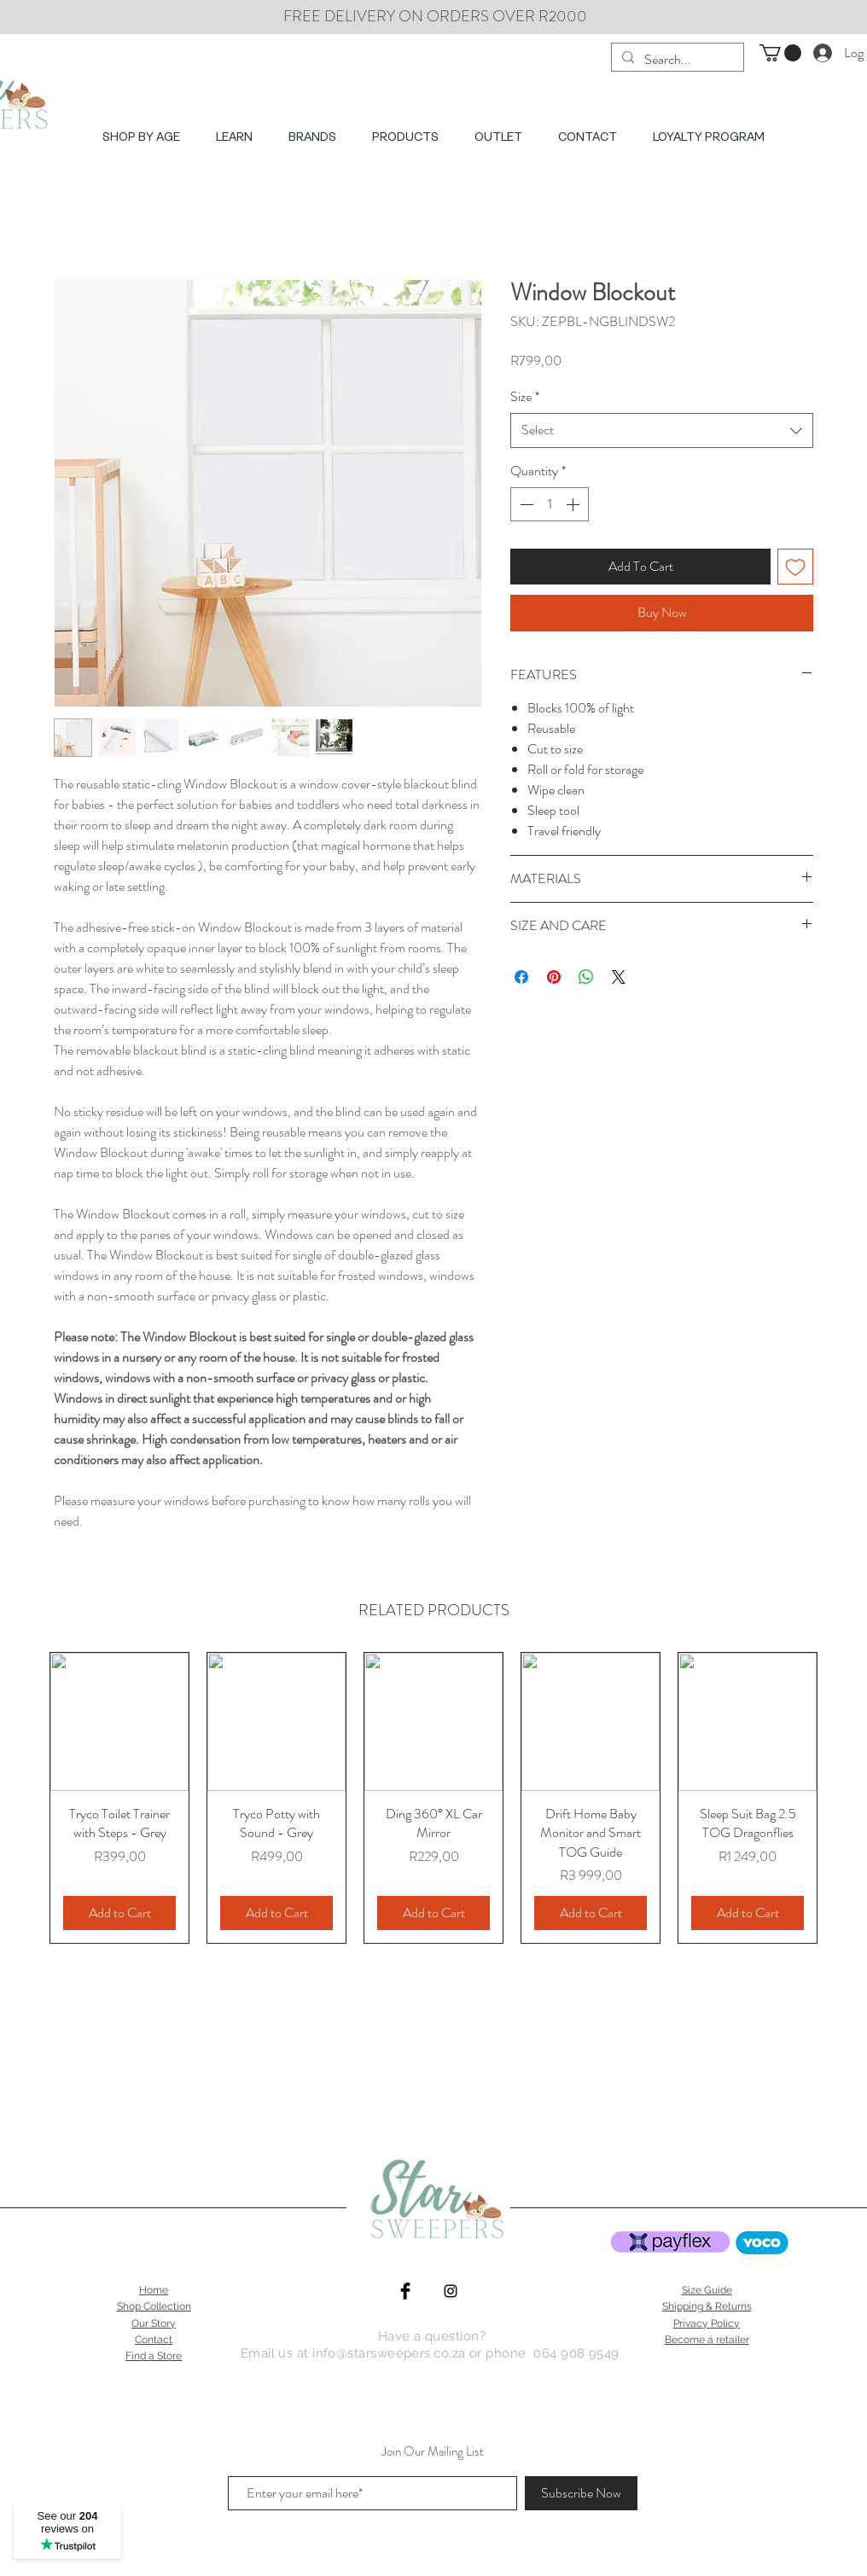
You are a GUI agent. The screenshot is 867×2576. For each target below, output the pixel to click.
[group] (433, 1798)
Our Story (153, 2323)
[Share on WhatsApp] (586, 977)
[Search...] (675, 60)
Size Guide (707, 2290)
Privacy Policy (706, 2323)
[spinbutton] (549, 504)
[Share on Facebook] (521, 977)
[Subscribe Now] (581, 2493)
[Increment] (574, 504)
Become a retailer (707, 2340)
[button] (780, 52)
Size (524, 396)
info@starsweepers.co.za (388, 2353)
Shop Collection (154, 2306)
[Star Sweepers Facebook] (405, 2291)
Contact (153, 2340)
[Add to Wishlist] (795, 566)
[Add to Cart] (119, 1913)
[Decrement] (525, 504)
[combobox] (661, 430)
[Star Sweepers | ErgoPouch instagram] (450, 2291)
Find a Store (153, 2356)
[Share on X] (618, 977)
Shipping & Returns (707, 2306)
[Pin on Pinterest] (554, 977)
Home (153, 2290)
